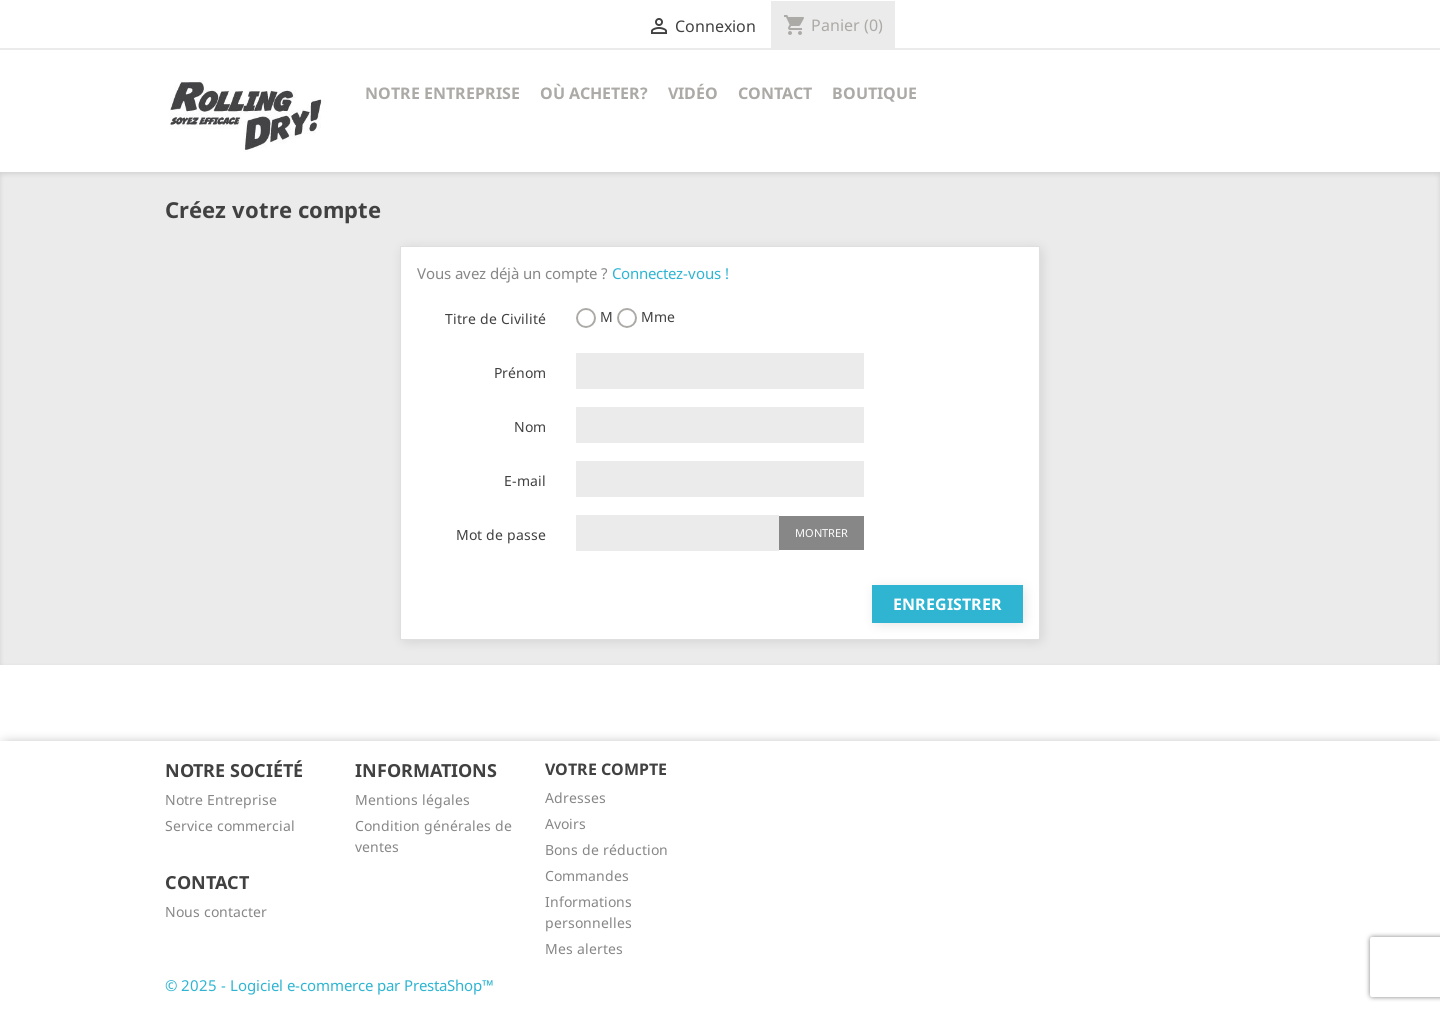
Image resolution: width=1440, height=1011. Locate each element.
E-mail (525, 480)
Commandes (587, 875)
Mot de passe (501, 534)
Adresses (575, 797)
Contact (775, 93)
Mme (646, 317)
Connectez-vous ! (670, 273)
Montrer (821, 532)
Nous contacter (216, 911)
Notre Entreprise (442, 93)
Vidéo (693, 93)
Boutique (874, 93)
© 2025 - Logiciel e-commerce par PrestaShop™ (329, 985)
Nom (530, 426)
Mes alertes (584, 948)
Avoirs (565, 823)
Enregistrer (947, 604)
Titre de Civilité (495, 318)
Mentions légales (412, 799)
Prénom (520, 372)
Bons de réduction (606, 849)
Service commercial (230, 825)
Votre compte (606, 769)
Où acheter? (594, 93)
